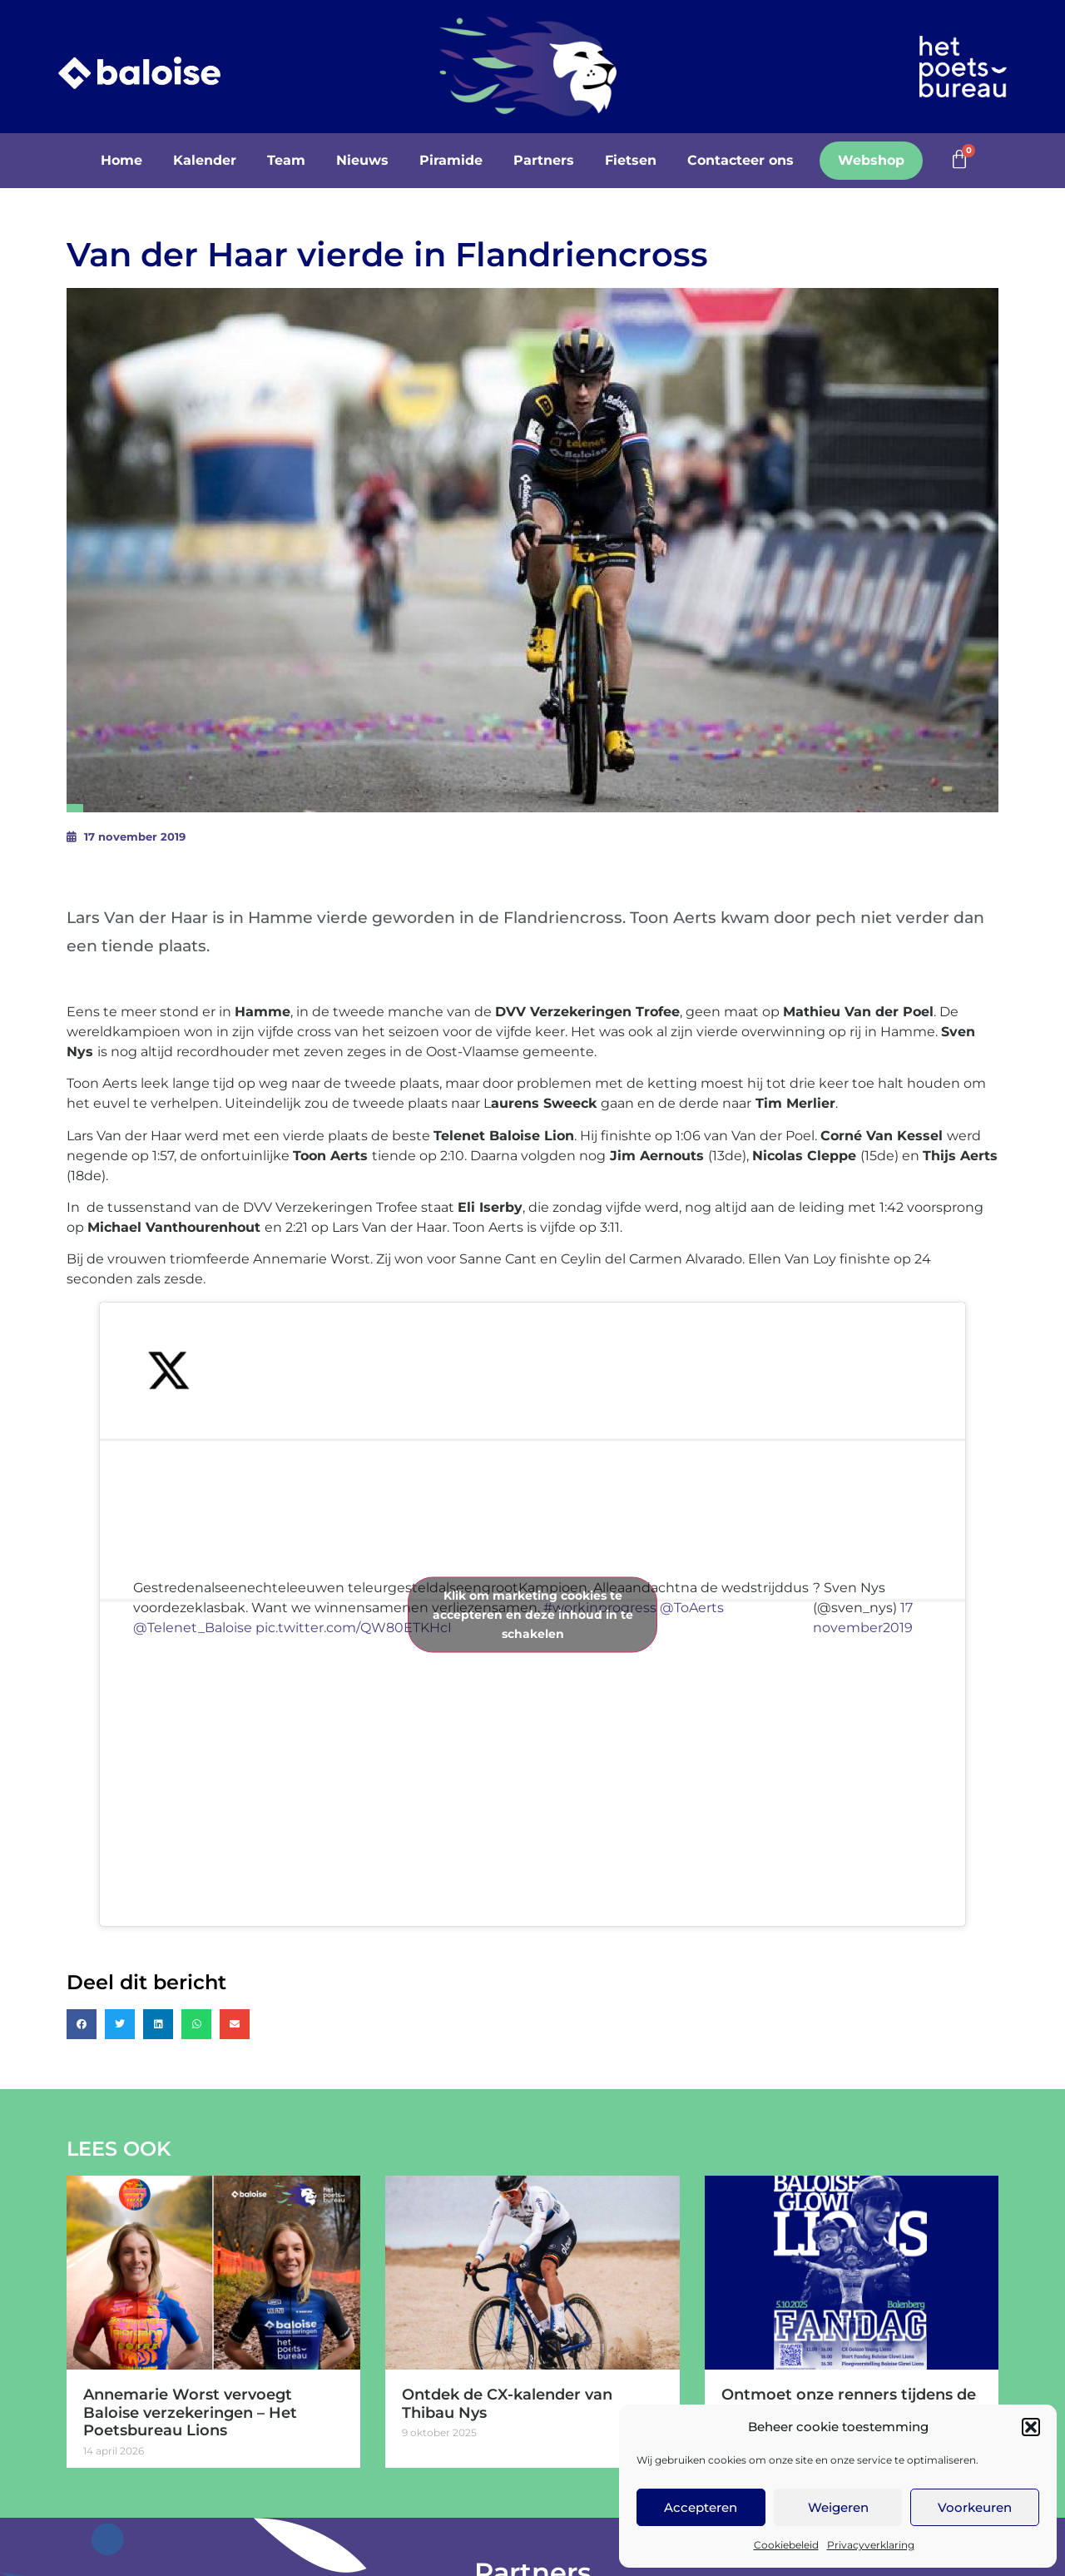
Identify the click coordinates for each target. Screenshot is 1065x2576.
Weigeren (838, 2507)
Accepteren (700, 2507)
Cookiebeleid (786, 2545)
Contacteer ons (740, 160)
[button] (1031, 2427)
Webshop (871, 160)
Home (121, 160)
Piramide (451, 160)
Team (286, 160)
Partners (543, 160)
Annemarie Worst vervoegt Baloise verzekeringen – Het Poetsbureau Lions (190, 2412)
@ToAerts (692, 1608)
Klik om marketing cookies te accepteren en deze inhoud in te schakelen (533, 1613)
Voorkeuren (975, 2507)
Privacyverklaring (870, 2545)
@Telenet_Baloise (192, 1627)
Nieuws (362, 160)
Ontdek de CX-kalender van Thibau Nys (507, 2403)
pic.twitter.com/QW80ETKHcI (353, 1627)
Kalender (204, 160)
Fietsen (630, 160)
